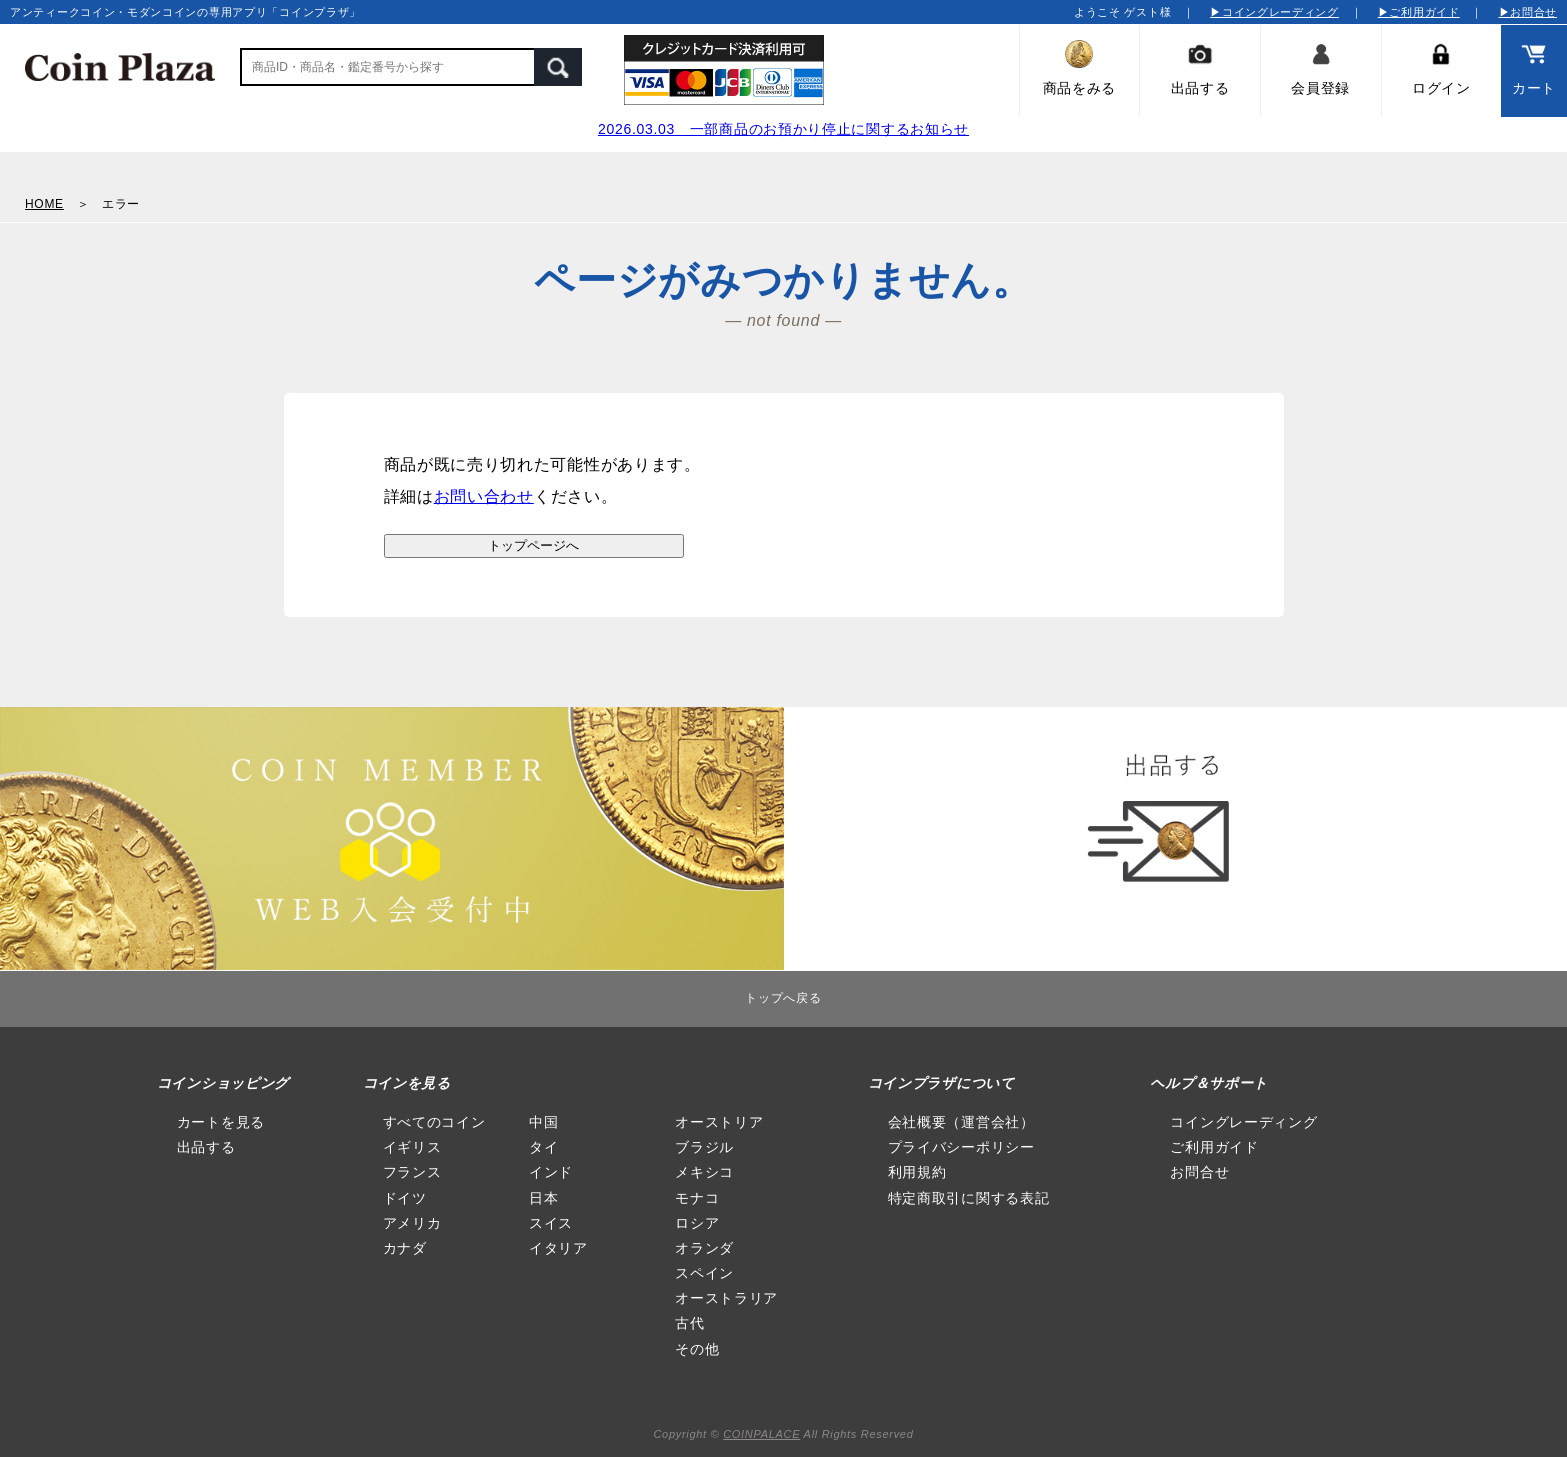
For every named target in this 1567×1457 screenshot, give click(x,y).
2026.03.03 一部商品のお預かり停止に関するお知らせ (783, 129)
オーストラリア (726, 1298)
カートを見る (221, 1122)
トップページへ (533, 545)
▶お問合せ (1528, 12)
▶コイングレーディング (1274, 12)
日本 (543, 1198)
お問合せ (1199, 1172)
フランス (412, 1172)
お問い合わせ (484, 496)
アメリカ (412, 1223)
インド (551, 1172)
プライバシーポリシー (961, 1147)
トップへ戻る (783, 998)
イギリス (412, 1147)
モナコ (697, 1198)
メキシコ (704, 1172)
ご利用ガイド (1214, 1147)
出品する (206, 1147)
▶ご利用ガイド (1419, 12)
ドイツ (405, 1198)
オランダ (704, 1248)
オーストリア (719, 1122)
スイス (551, 1223)
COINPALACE (761, 1434)
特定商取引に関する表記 (969, 1198)
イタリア (558, 1248)
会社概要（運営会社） (961, 1122)
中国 (543, 1122)
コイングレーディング (1243, 1122)
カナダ (405, 1248)
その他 (697, 1349)
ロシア (697, 1223)
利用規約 (917, 1172)
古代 (689, 1323)
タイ (543, 1147)
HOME (44, 204)
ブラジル (704, 1147)
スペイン (704, 1273)
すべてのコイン (434, 1122)
